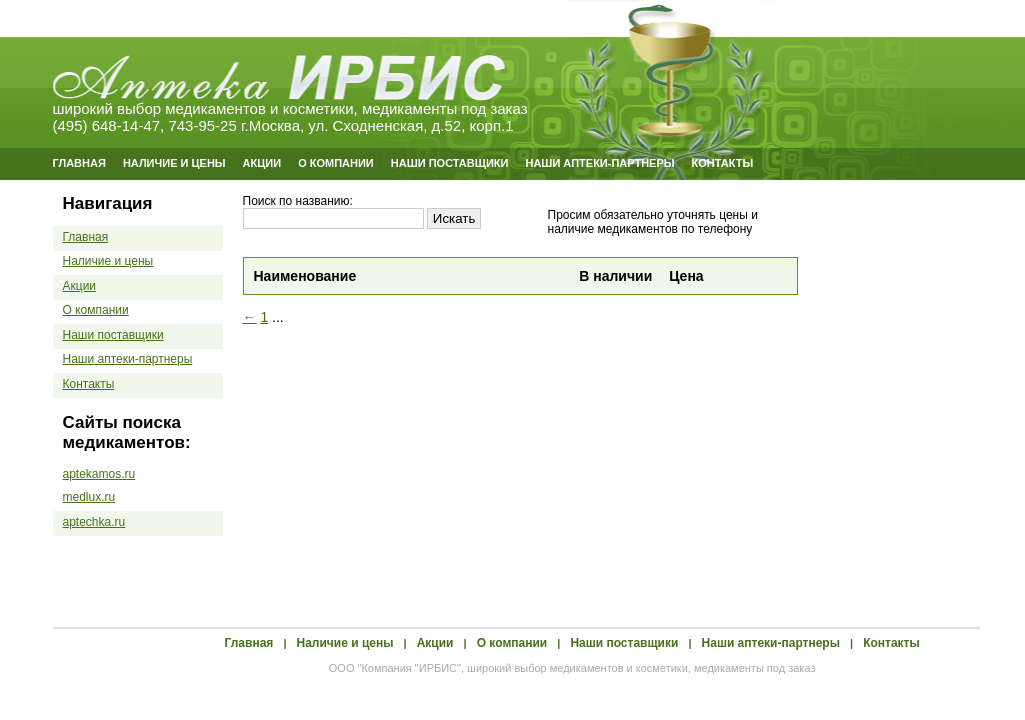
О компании (336, 163)
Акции (262, 163)
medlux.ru (89, 497)
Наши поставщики (450, 163)
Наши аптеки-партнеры (599, 163)
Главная (79, 163)
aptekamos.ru (99, 474)
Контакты (723, 163)
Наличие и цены (174, 163)
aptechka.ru (94, 522)
